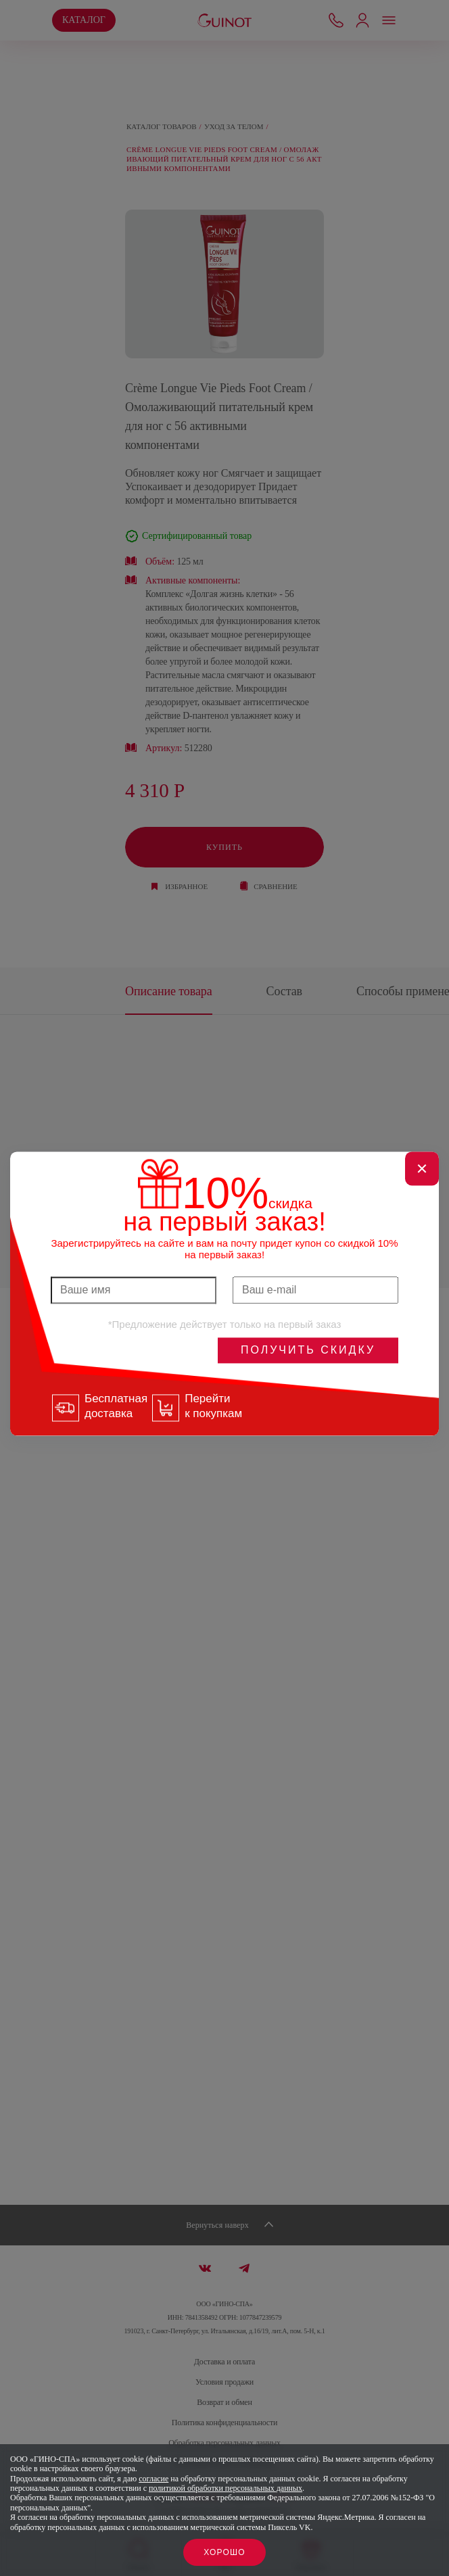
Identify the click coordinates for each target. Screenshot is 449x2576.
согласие (153, 2478)
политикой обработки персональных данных (225, 2488)
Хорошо (224, 2552)
